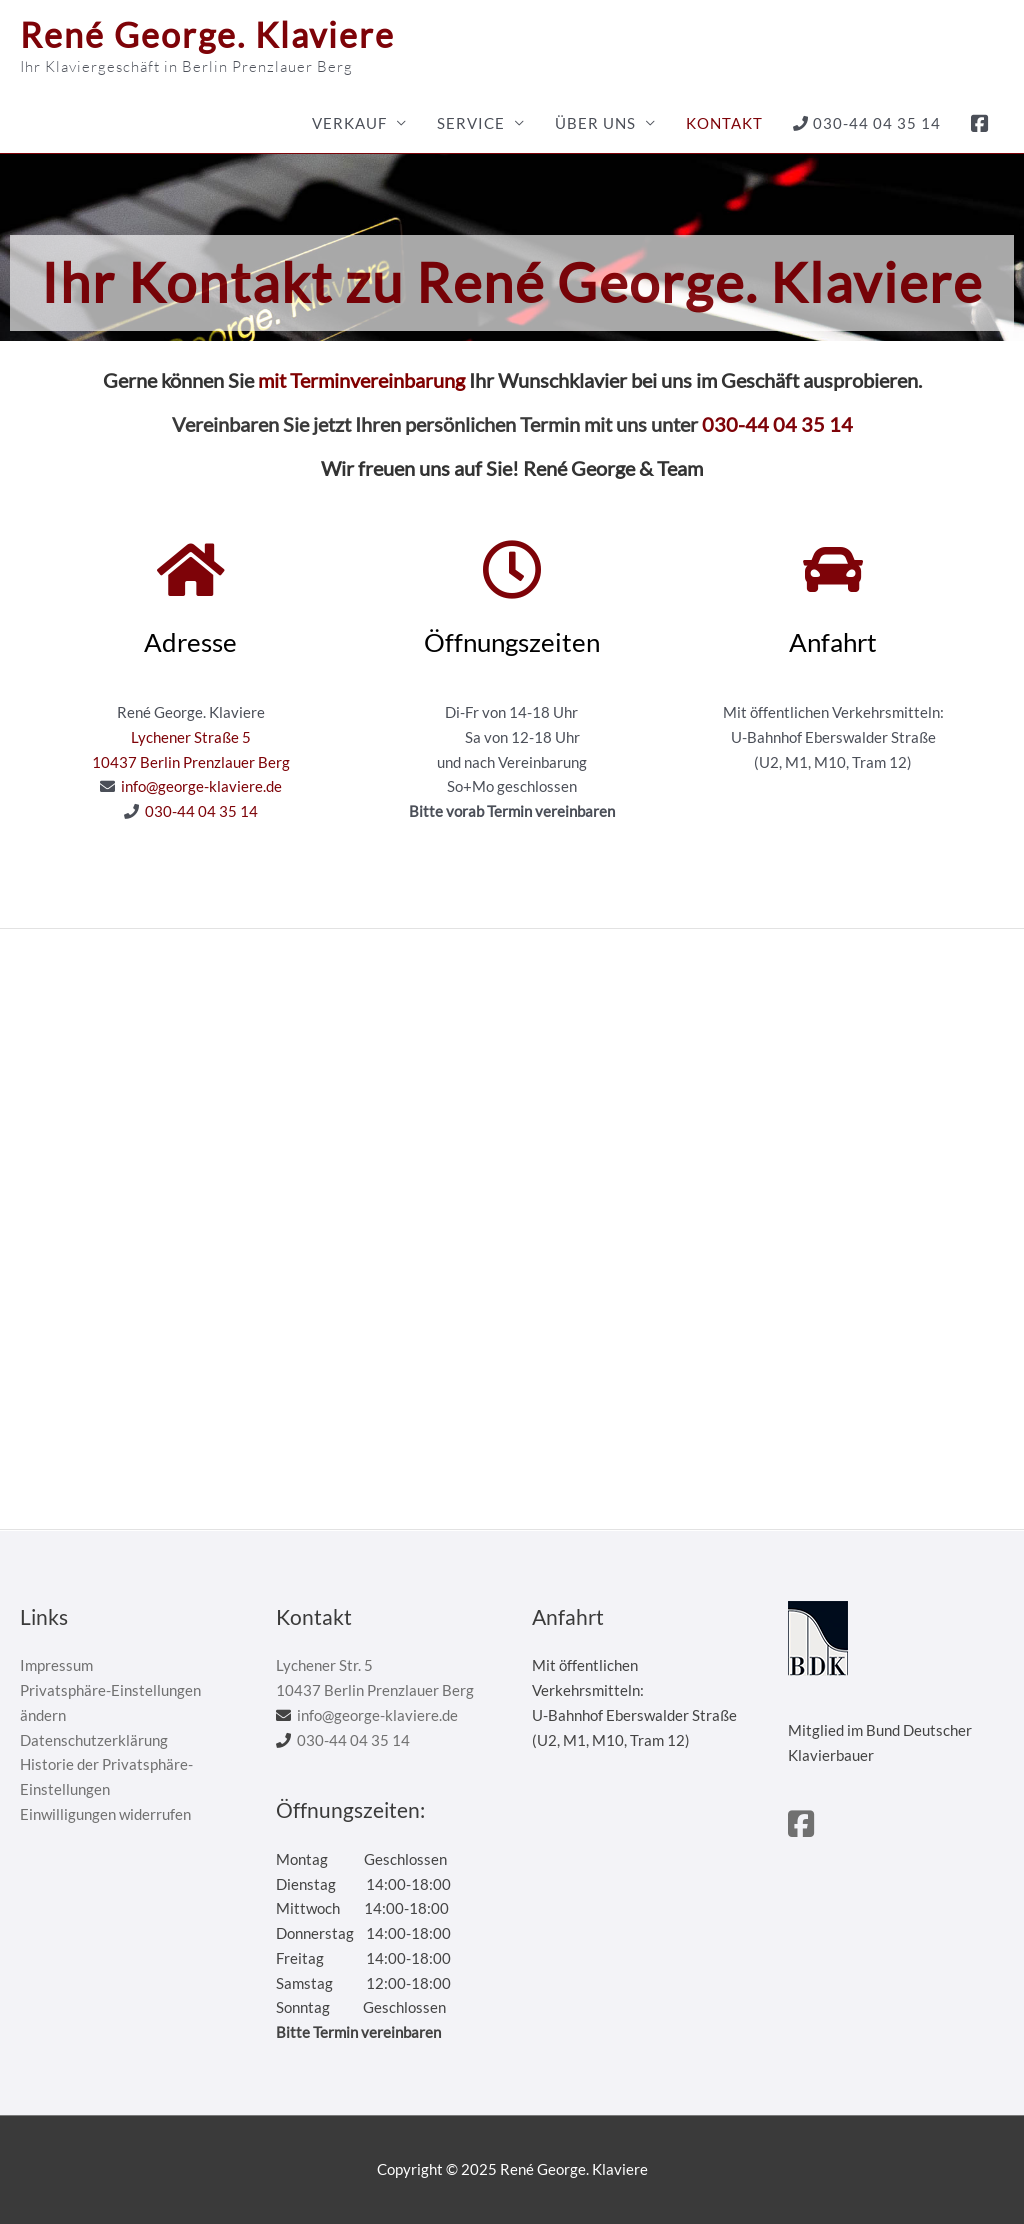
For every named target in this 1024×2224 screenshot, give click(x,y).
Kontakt (724, 123)
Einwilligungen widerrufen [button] (105, 1814)
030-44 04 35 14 (867, 123)
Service (471, 123)
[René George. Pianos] (512, 1229)
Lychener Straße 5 (191, 737)
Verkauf (349, 123)
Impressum (56, 1665)
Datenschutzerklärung (94, 1740)
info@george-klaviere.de (201, 786)
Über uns (595, 123)
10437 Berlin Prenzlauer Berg (191, 762)
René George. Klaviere (207, 34)
